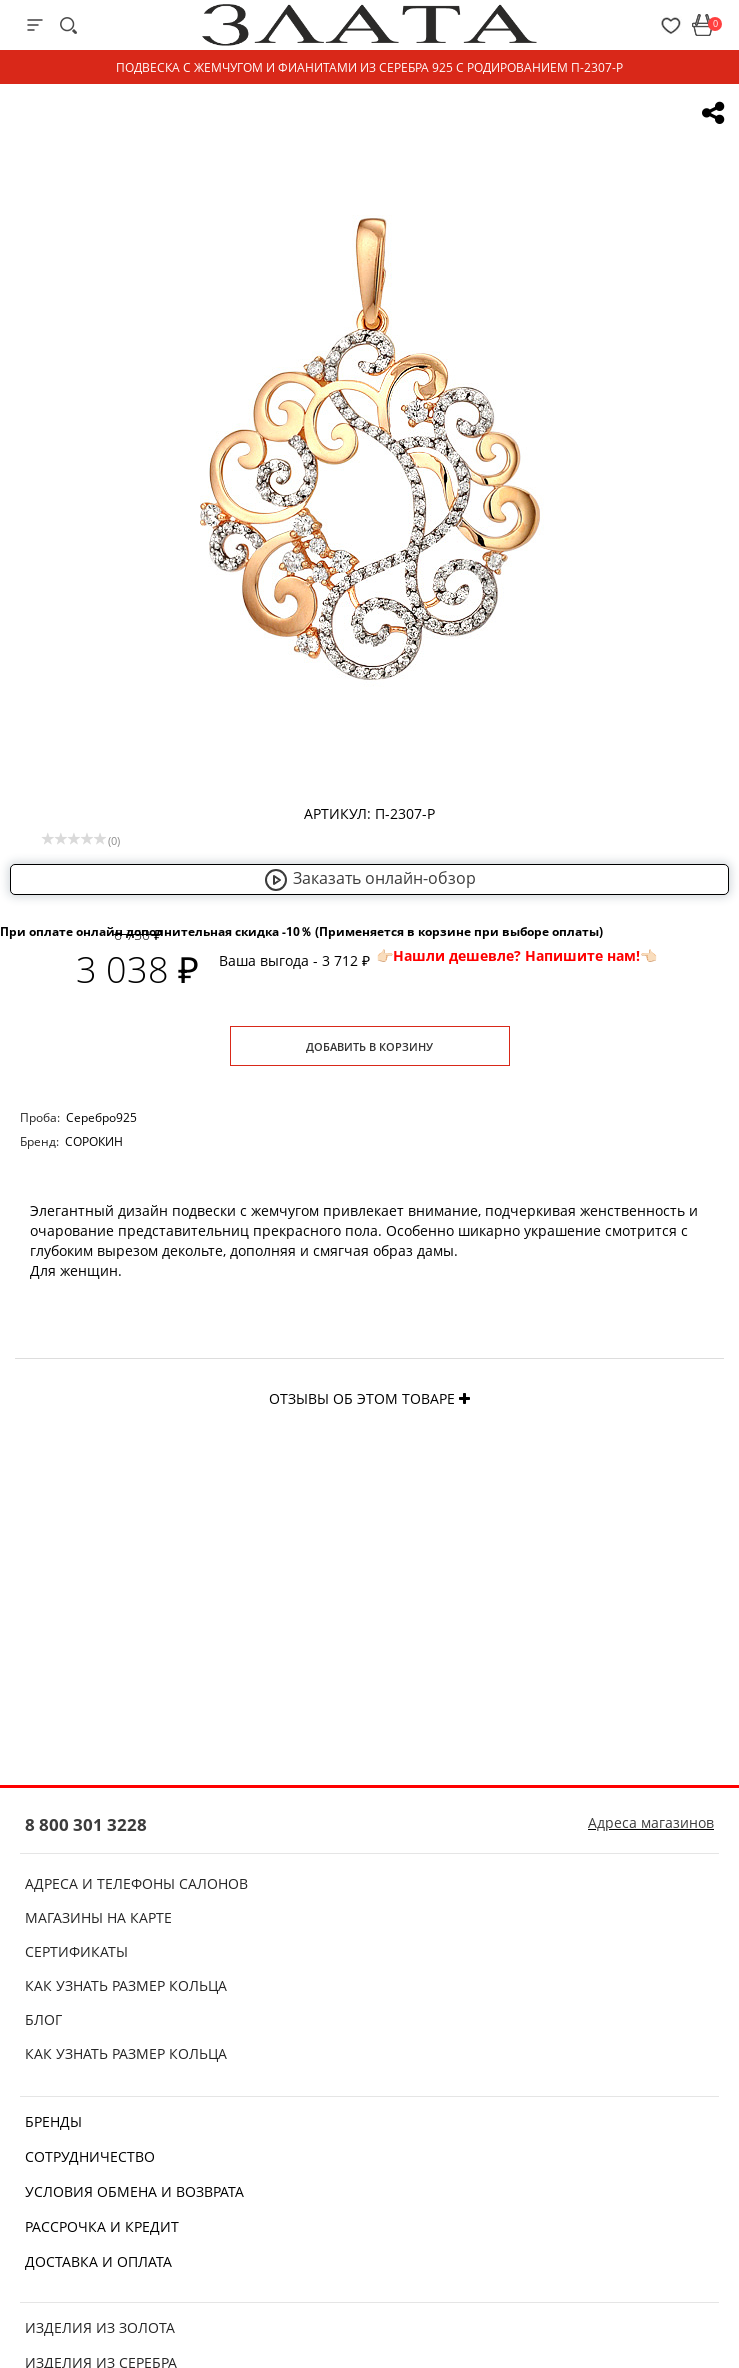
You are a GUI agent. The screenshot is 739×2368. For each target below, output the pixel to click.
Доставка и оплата (98, 2261)
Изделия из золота (100, 2327)
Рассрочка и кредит (102, 2226)
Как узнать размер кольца (126, 1985)
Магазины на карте (98, 1917)
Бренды (53, 2121)
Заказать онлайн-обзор (370, 878)
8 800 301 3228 (86, 1824)
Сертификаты (76, 1951)
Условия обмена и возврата (134, 2191)
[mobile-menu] (35, 25)
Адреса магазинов (651, 1822)
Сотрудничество (90, 2156)
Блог (43, 2019)
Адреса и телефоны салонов (136, 1883)
